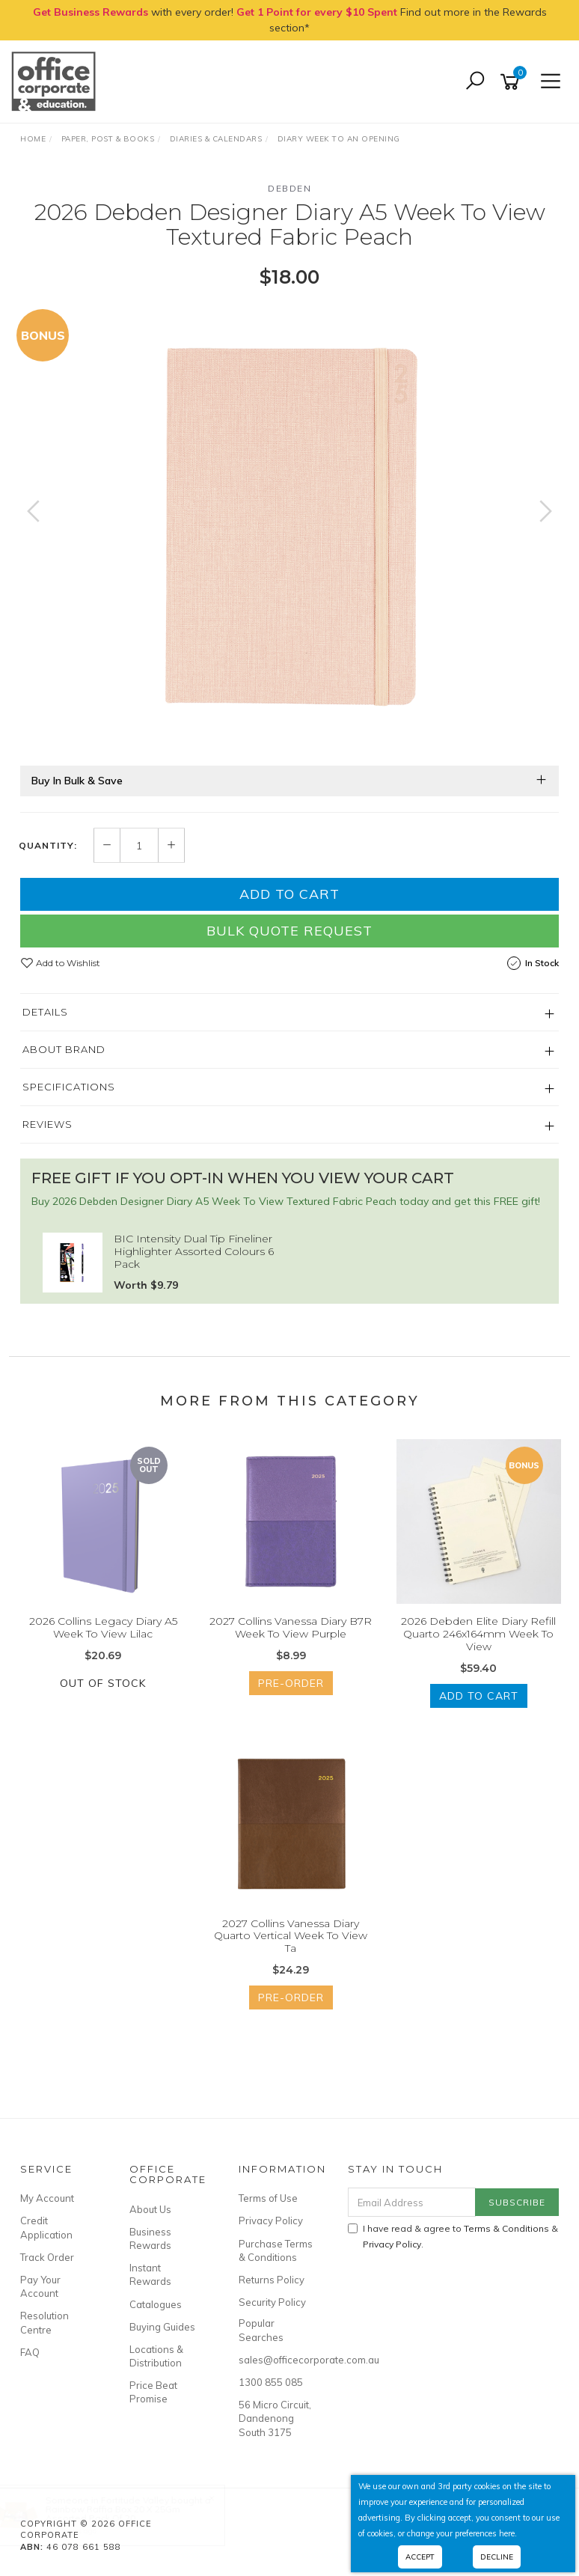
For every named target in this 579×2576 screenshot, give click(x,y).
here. (508, 2533)
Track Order (47, 2257)
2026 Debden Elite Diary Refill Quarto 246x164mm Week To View (478, 1633)
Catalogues (155, 2304)
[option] (289, 526)
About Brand (63, 1049)
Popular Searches (261, 2329)
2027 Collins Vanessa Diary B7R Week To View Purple (290, 1627)
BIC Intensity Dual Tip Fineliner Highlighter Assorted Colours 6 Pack (194, 1251)
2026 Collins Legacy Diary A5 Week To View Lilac (103, 1627)
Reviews (47, 1124)
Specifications (68, 1087)
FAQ (30, 2352)
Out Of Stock (103, 1683)
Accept (420, 2557)
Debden (289, 188)
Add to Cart (289, 894)
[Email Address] (412, 2202)
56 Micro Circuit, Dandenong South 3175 (275, 2418)
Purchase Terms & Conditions (276, 2250)
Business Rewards (150, 2238)
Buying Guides (162, 2327)
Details (45, 1012)
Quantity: (48, 845)
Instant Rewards (150, 2274)
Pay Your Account (40, 2286)
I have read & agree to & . (453, 2236)
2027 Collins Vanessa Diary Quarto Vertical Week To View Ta (290, 1936)
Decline (496, 2557)
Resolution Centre (44, 2322)
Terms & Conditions (506, 2228)
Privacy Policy (271, 2220)
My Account (47, 2198)
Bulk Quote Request (289, 930)
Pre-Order (291, 1683)
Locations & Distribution (156, 2356)
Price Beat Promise (153, 2392)
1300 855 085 (271, 2382)
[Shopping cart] (512, 82)
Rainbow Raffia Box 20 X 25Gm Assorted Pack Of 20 (127, 2513)
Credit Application (46, 2227)
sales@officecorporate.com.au (276, 2360)
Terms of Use (268, 2198)
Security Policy (272, 2302)
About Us (150, 2209)
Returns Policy (271, 2280)
